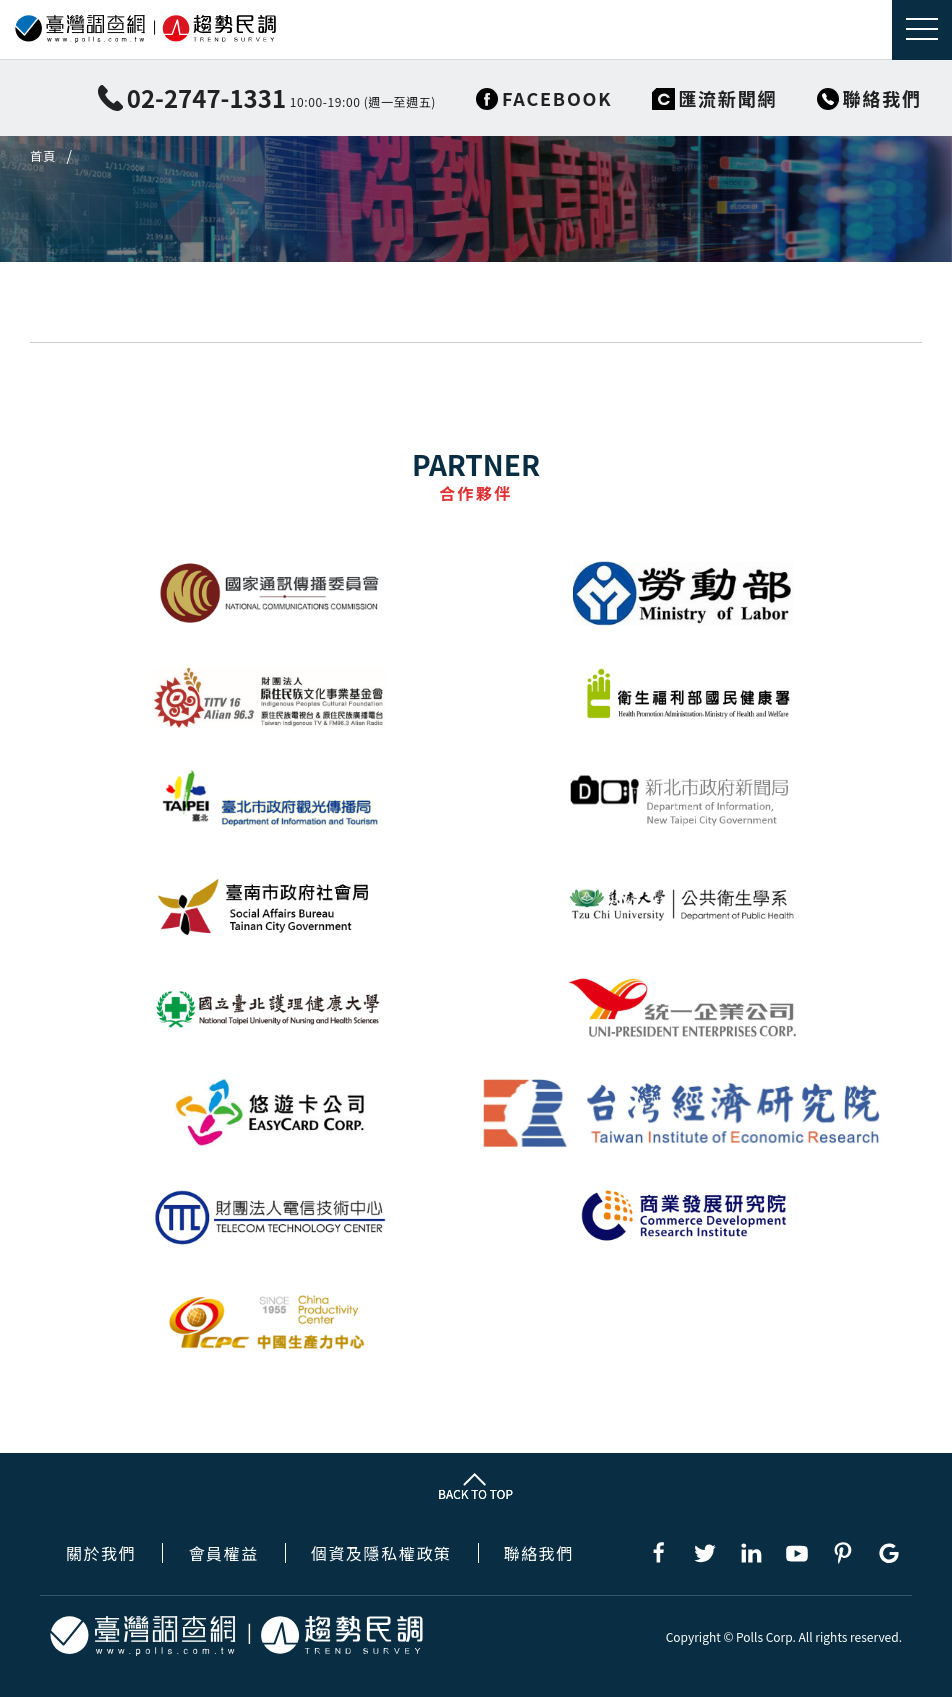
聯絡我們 (539, 1553)
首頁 (43, 156)
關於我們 (101, 1553)
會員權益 (223, 1553)
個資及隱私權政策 (381, 1553)
